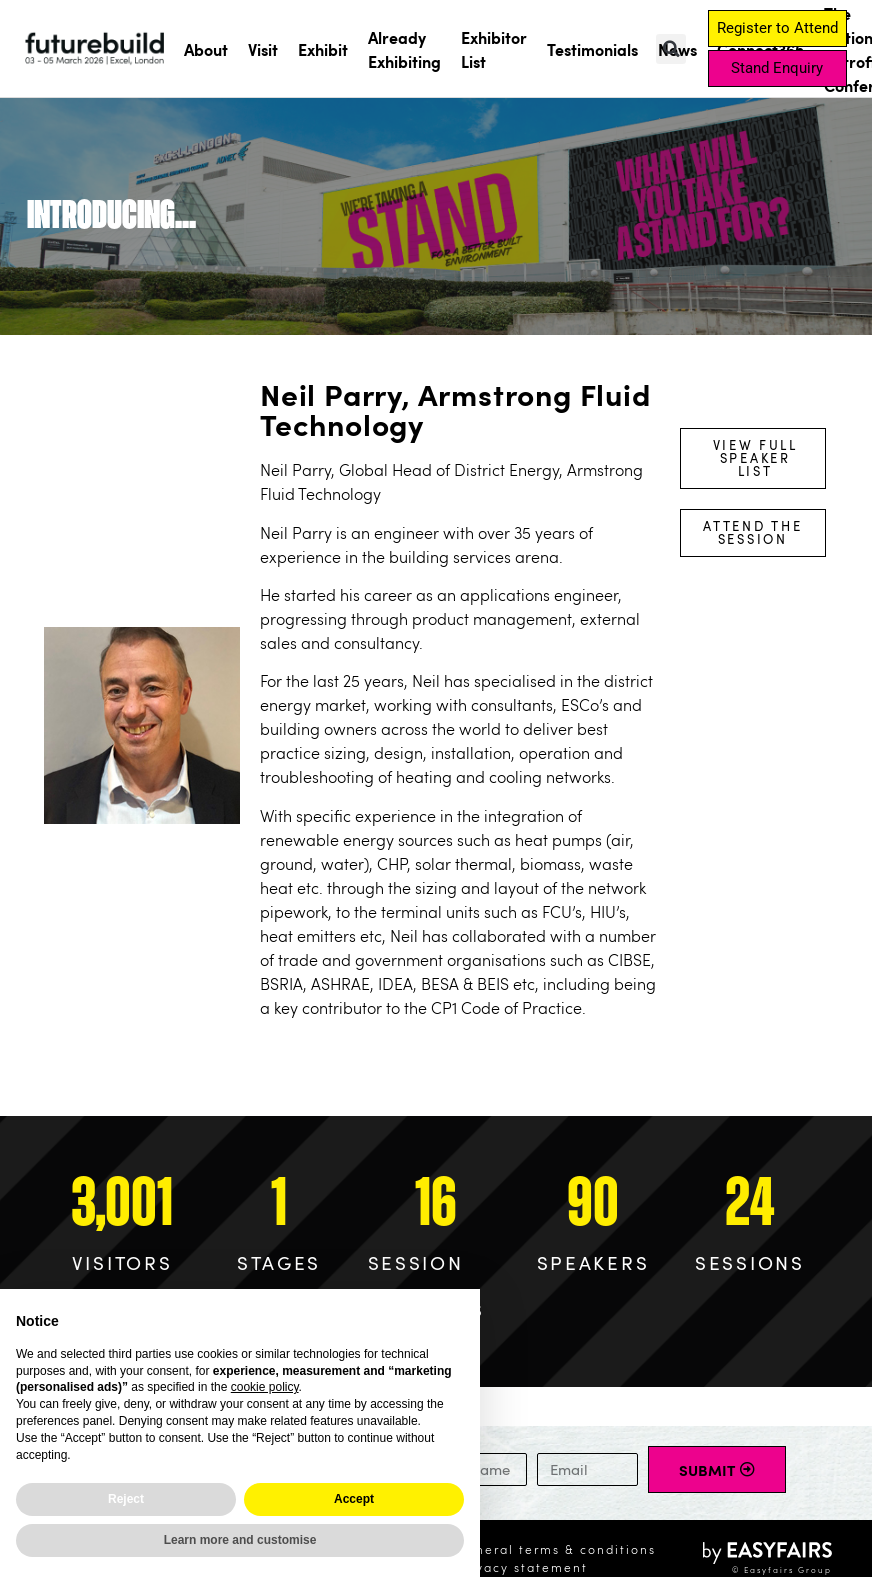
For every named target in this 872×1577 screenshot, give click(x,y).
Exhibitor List (494, 49)
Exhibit (323, 49)
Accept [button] (354, 1499)
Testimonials (592, 49)
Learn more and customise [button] (240, 1540)
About (206, 49)
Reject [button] (126, 1499)
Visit (263, 49)
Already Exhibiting (404, 49)
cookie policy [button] (265, 1387)
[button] (671, 49)
